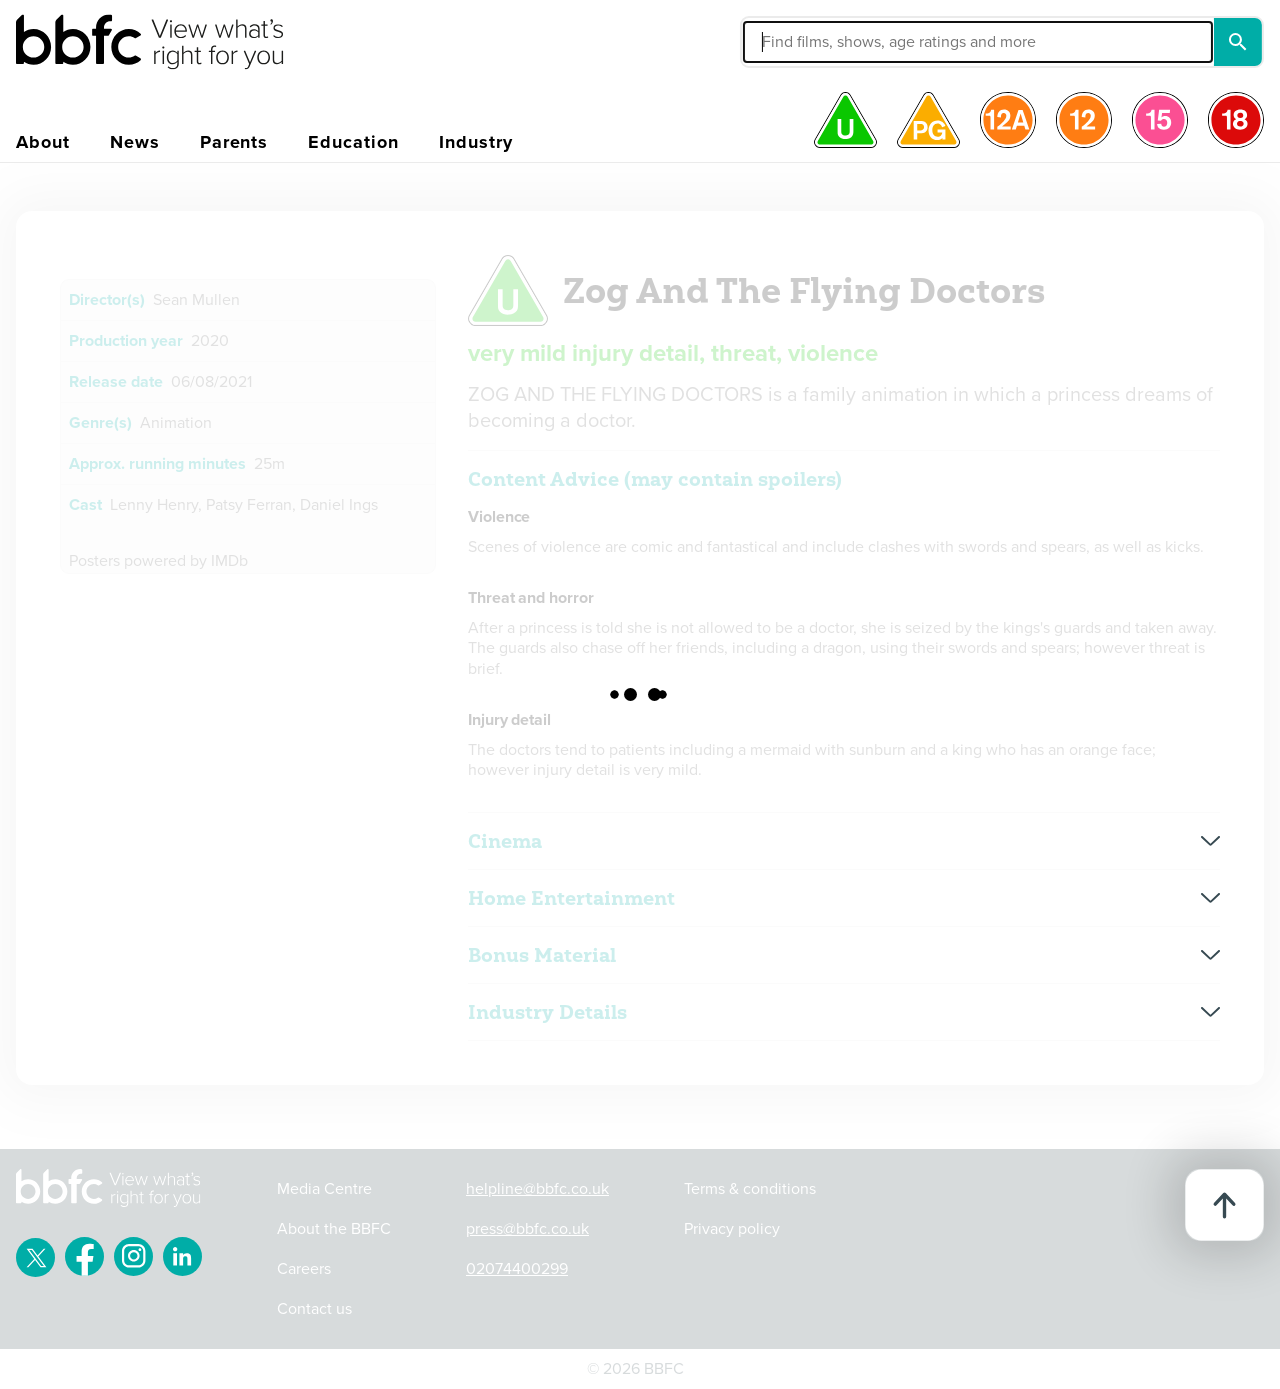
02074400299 (517, 1269)
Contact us (314, 1309)
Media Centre (324, 1189)
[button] (827, 42)
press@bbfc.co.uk (527, 1229)
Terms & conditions (750, 1189)
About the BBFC (334, 1229)
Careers (304, 1269)
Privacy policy (732, 1229)
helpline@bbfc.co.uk (537, 1189)
